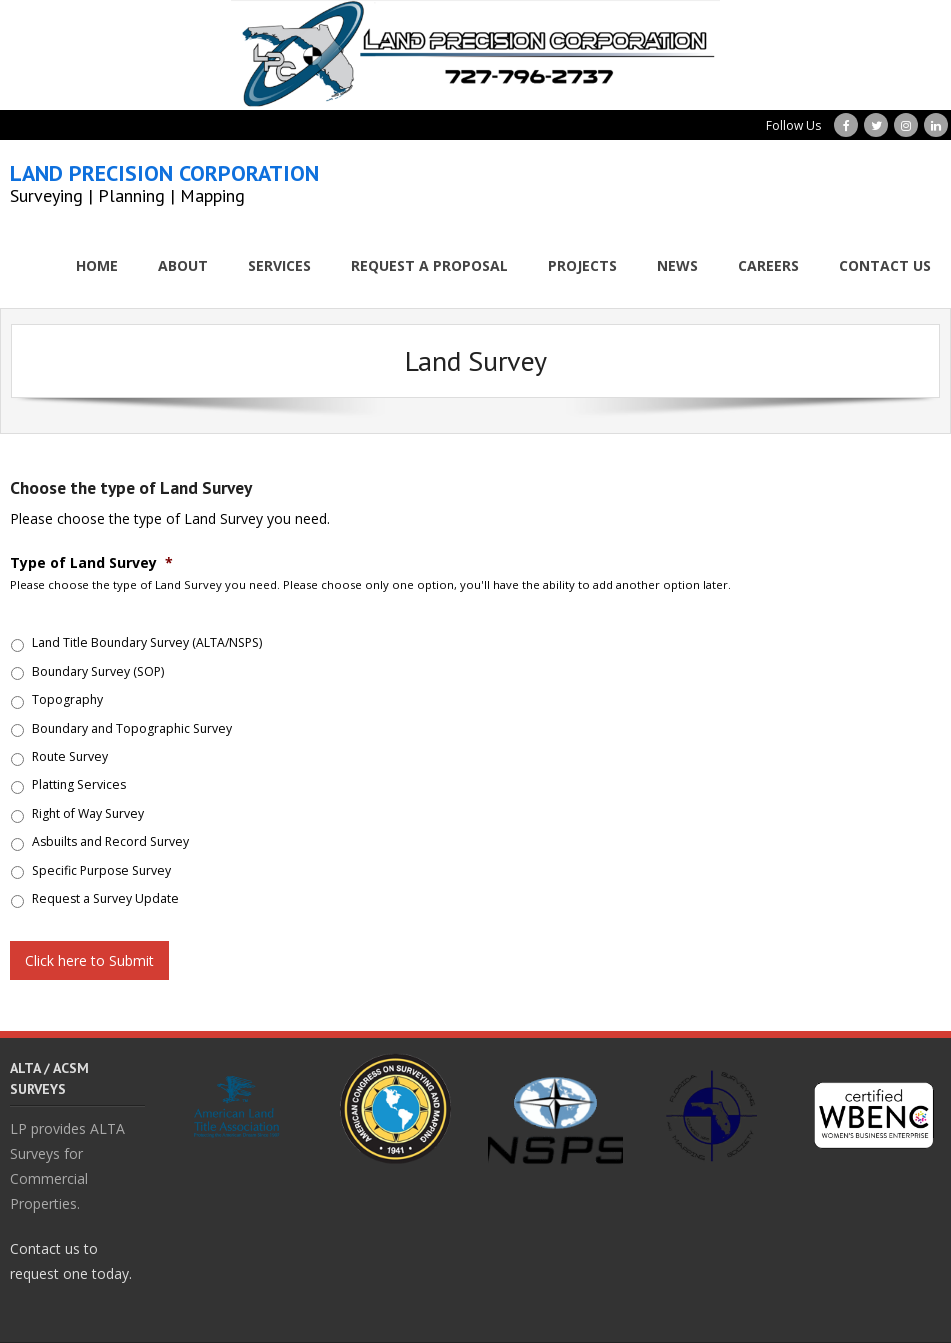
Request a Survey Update (105, 898)
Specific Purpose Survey (101, 870)
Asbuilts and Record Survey (110, 841)
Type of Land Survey (91, 563)
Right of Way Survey (88, 813)
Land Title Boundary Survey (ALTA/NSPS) (147, 642)
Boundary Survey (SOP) (98, 671)
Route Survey (70, 756)
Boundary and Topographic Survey (132, 728)
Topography (67, 699)
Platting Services (79, 784)
